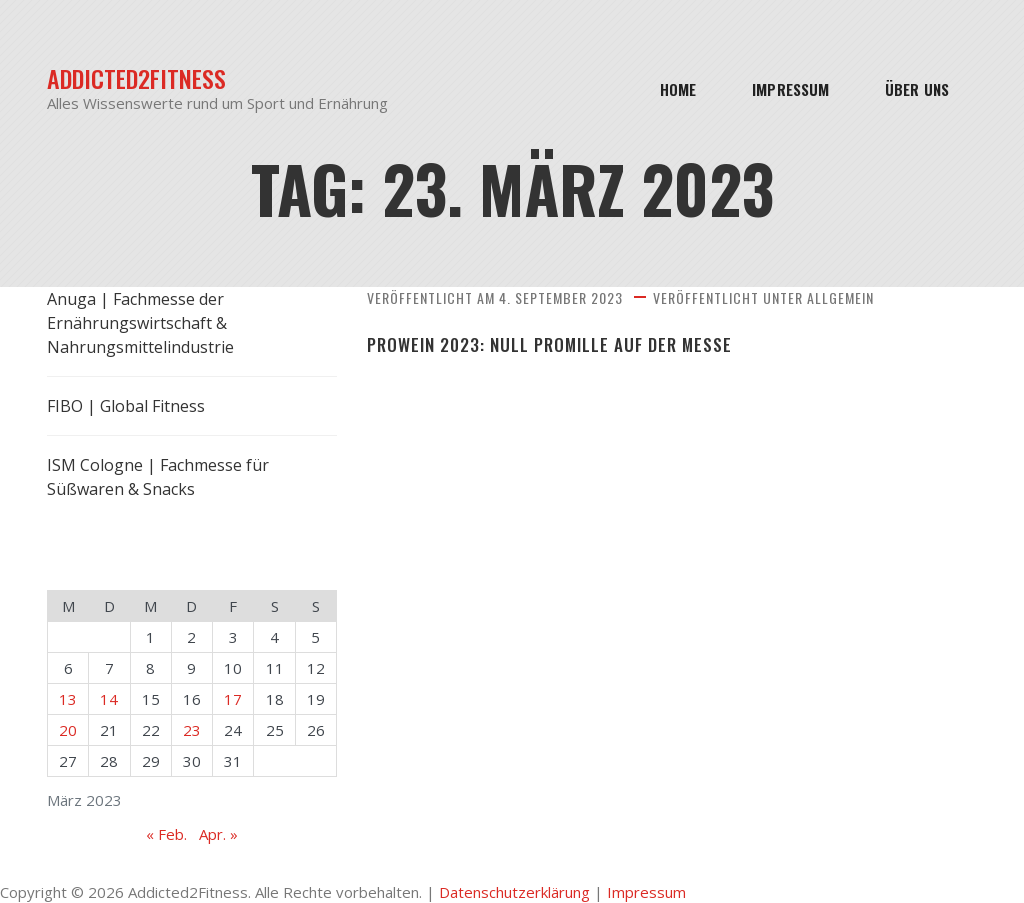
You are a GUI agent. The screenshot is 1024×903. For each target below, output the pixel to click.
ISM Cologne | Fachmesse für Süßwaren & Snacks (158, 477)
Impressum (790, 89)
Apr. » (218, 834)
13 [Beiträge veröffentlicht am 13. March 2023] (68, 699)
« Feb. (166, 834)
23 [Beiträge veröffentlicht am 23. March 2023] (192, 730)
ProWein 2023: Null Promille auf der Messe (549, 345)
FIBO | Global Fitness (126, 406)
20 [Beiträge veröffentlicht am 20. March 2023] (68, 730)
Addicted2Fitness (136, 78)
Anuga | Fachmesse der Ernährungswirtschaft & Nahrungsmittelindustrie (140, 323)
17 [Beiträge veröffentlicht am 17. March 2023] (233, 699)
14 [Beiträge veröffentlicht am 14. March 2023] (109, 699)
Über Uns (917, 89)
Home (678, 89)
